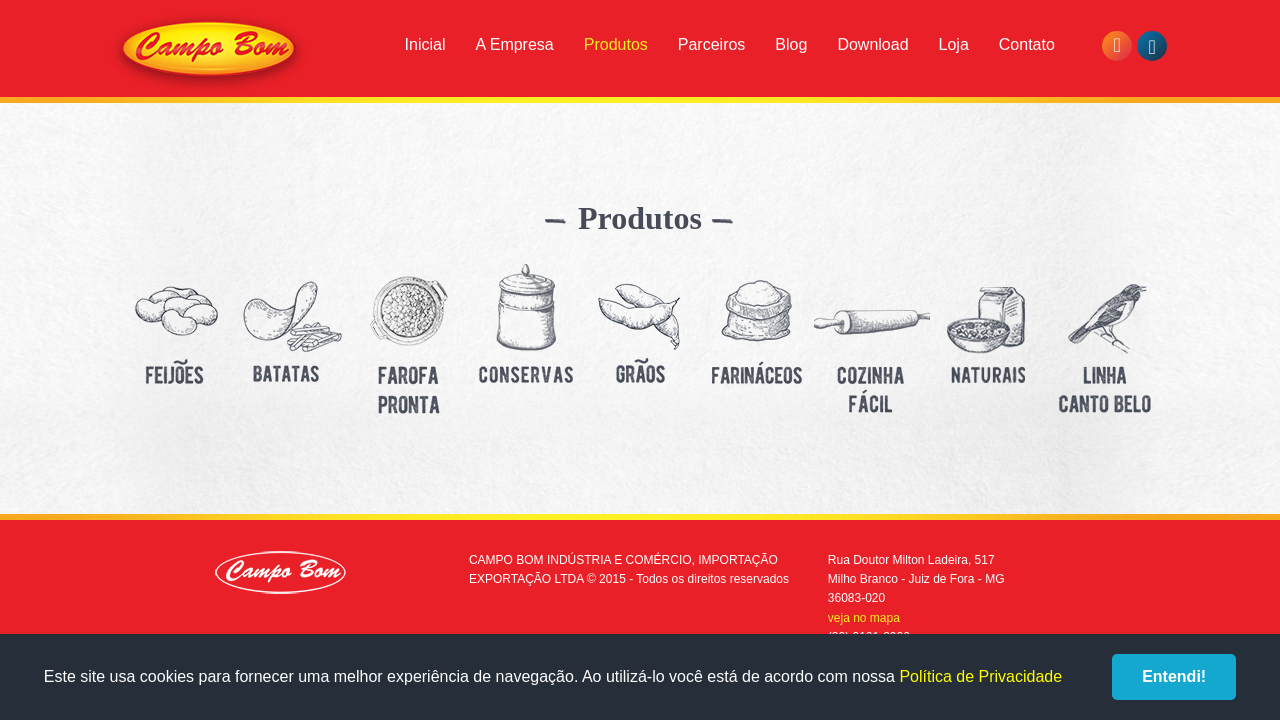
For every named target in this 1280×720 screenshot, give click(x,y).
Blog (791, 44)
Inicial (425, 44)
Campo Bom (209, 52)
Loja (954, 44)
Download (872, 44)
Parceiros (712, 44)
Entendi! (1174, 676)
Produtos (616, 44)
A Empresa (514, 44)
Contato (1027, 44)
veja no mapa (864, 618)
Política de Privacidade (980, 676)
